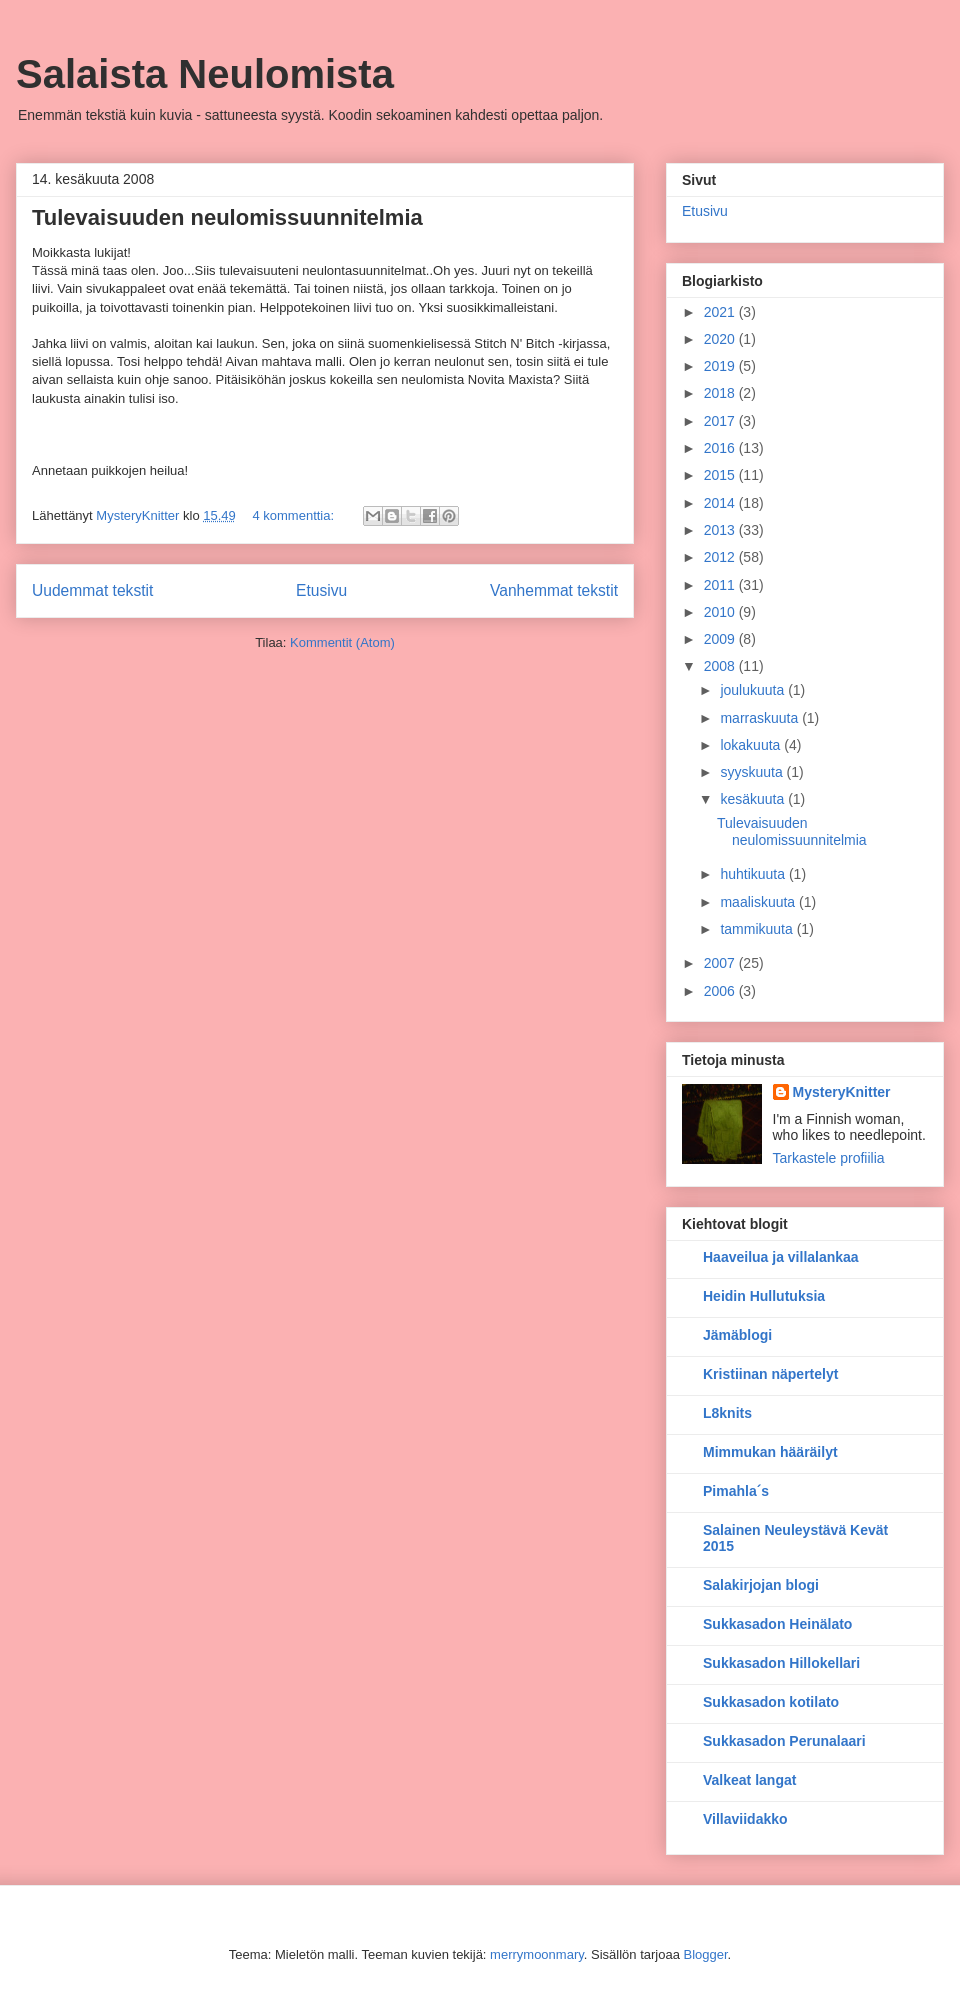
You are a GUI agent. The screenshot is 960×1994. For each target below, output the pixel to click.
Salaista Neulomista (205, 74)
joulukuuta (754, 690)
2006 (721, 991)
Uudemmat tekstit (92, 590)
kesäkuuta (754, 799)
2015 (721, 475)
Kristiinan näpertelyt (770, 1374)
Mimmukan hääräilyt (770, 1452)
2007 (721, 963)
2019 (721, 366)
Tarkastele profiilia (829, 1158)
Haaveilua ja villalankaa (781, 1257)
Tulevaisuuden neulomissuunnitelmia (227, 217)
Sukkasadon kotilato (771, 1702)
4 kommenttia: (294, 515)
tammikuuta (758, 929)
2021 (721, 312)
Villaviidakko (745, 1819)
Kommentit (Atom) (342, 642)
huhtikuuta (754, 874)
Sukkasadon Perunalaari (784, 1741)
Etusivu (321, 590)
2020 (721, 339)
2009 (721, 639)
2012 (721, 557)
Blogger (706, 1954)
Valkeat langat (749, 1780)
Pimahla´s (736, 1491)
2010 (721, 612)
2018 (721, 393)
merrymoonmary (537, 1954)
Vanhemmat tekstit (554, 590)
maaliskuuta (759, 902)
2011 (721, 585)
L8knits (727, 1413)
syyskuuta (753, 772)
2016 (721, 448)
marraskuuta (761, 718)
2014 (721, 503)
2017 (721, 421)
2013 (721, 530)
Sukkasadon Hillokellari (781, 1663)
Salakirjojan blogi (761, 1585)
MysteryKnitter (842, 1092)
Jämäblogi (737, 1335)
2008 (721, 666)
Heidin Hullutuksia (764, 1296)
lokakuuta (752, 745)
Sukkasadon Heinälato (777, 1624)
